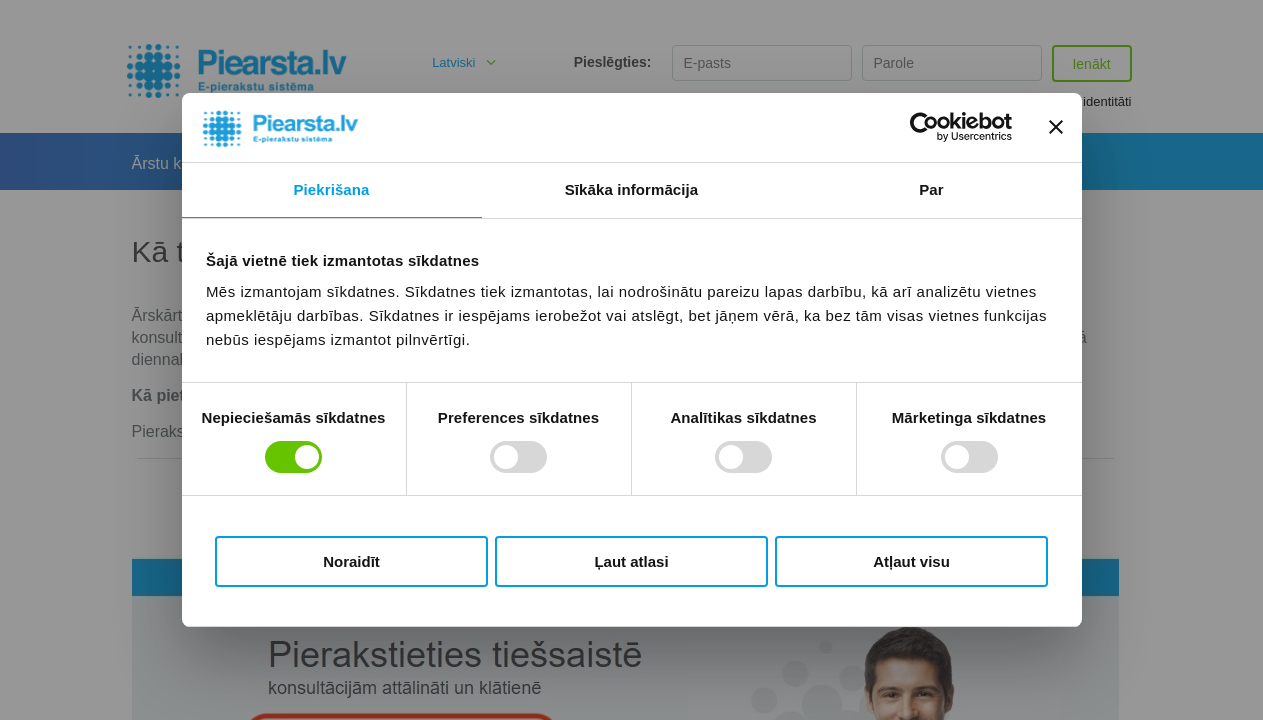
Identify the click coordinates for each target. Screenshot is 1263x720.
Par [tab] (931, 189)
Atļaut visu (911, 561)
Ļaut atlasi (631, 561)
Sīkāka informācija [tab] (632, 189)
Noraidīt (351, 561)
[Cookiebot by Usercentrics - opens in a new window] (924, 127)
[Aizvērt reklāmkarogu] (1056, 127)
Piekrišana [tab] (331, 189)
